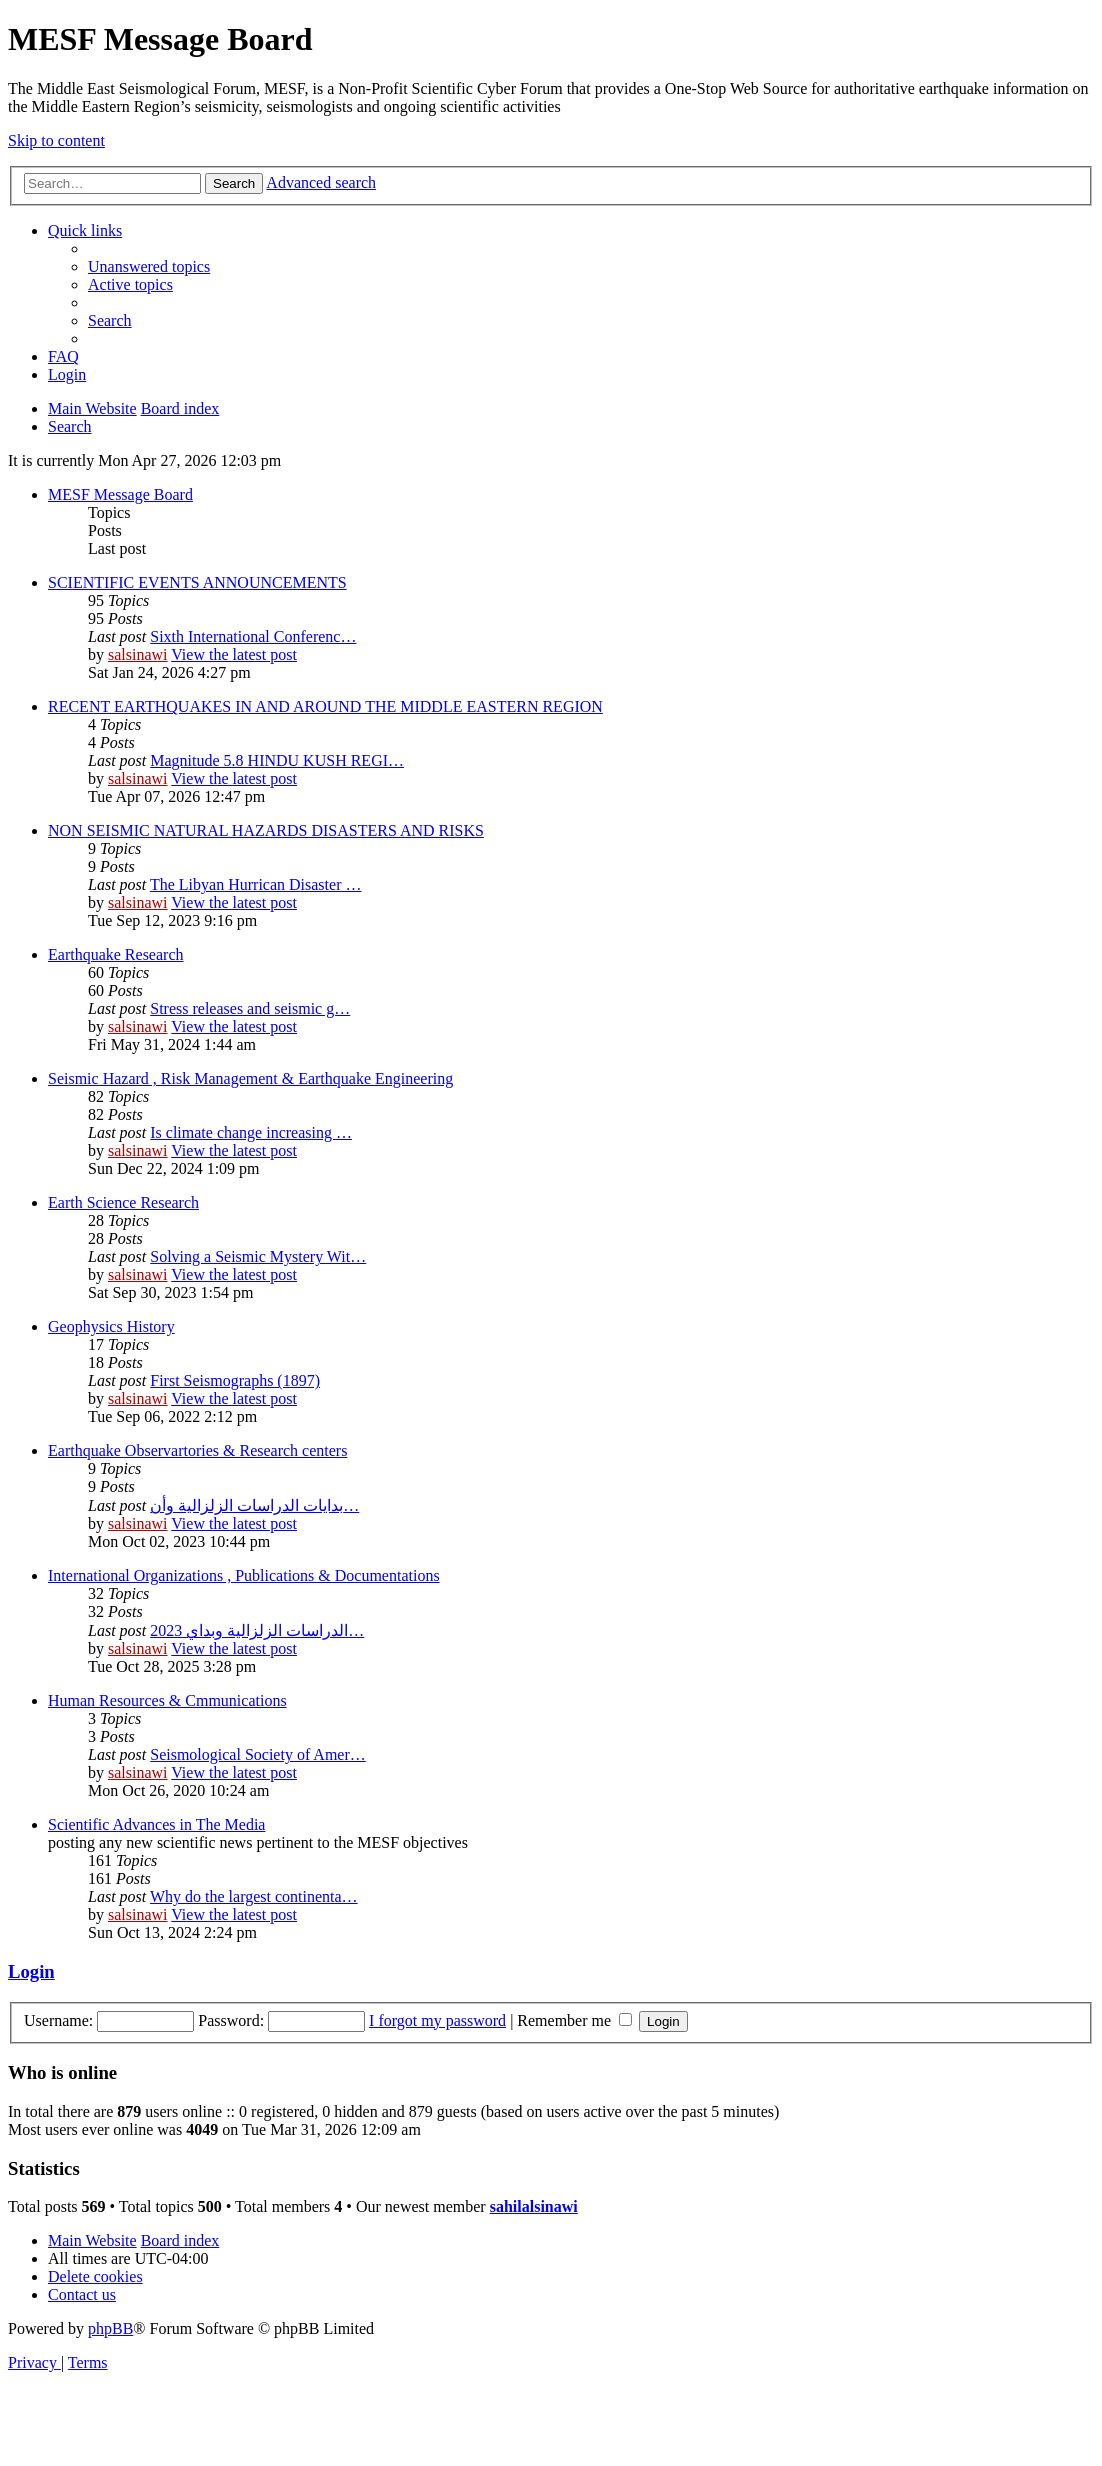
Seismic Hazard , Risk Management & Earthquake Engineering (250, 1078)
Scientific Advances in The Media (156, 1824)
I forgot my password (437, 2020)
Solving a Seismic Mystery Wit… (258, 1256)
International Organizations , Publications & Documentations (244, 1575)
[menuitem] (149, 266)
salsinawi (138, 654)
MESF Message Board (120, 494)
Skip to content (56, 140)
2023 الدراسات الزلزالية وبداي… (257, 1630)
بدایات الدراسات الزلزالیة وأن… (254, 1505)
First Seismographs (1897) (235, 1380)
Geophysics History (111, 1326)
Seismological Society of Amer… (258, 1754)
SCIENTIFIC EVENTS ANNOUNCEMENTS (197, 582)
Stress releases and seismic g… (250, 1008)
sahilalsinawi (534, 2206)
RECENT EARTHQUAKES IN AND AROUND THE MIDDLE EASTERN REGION (325, 706)
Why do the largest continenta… (254, 1896)
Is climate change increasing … (251, 1132)
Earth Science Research (123, 1202)
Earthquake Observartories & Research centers (197, 1450)
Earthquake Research (115, 954)
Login (31, 1971)
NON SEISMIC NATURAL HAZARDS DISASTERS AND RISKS (266, 830)
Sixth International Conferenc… (253, 636)
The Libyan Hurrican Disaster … (255, 884)
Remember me (574, 2020)
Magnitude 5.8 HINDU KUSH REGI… (277, 760)
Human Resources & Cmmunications (167, 1700)
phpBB (110, 2328)
